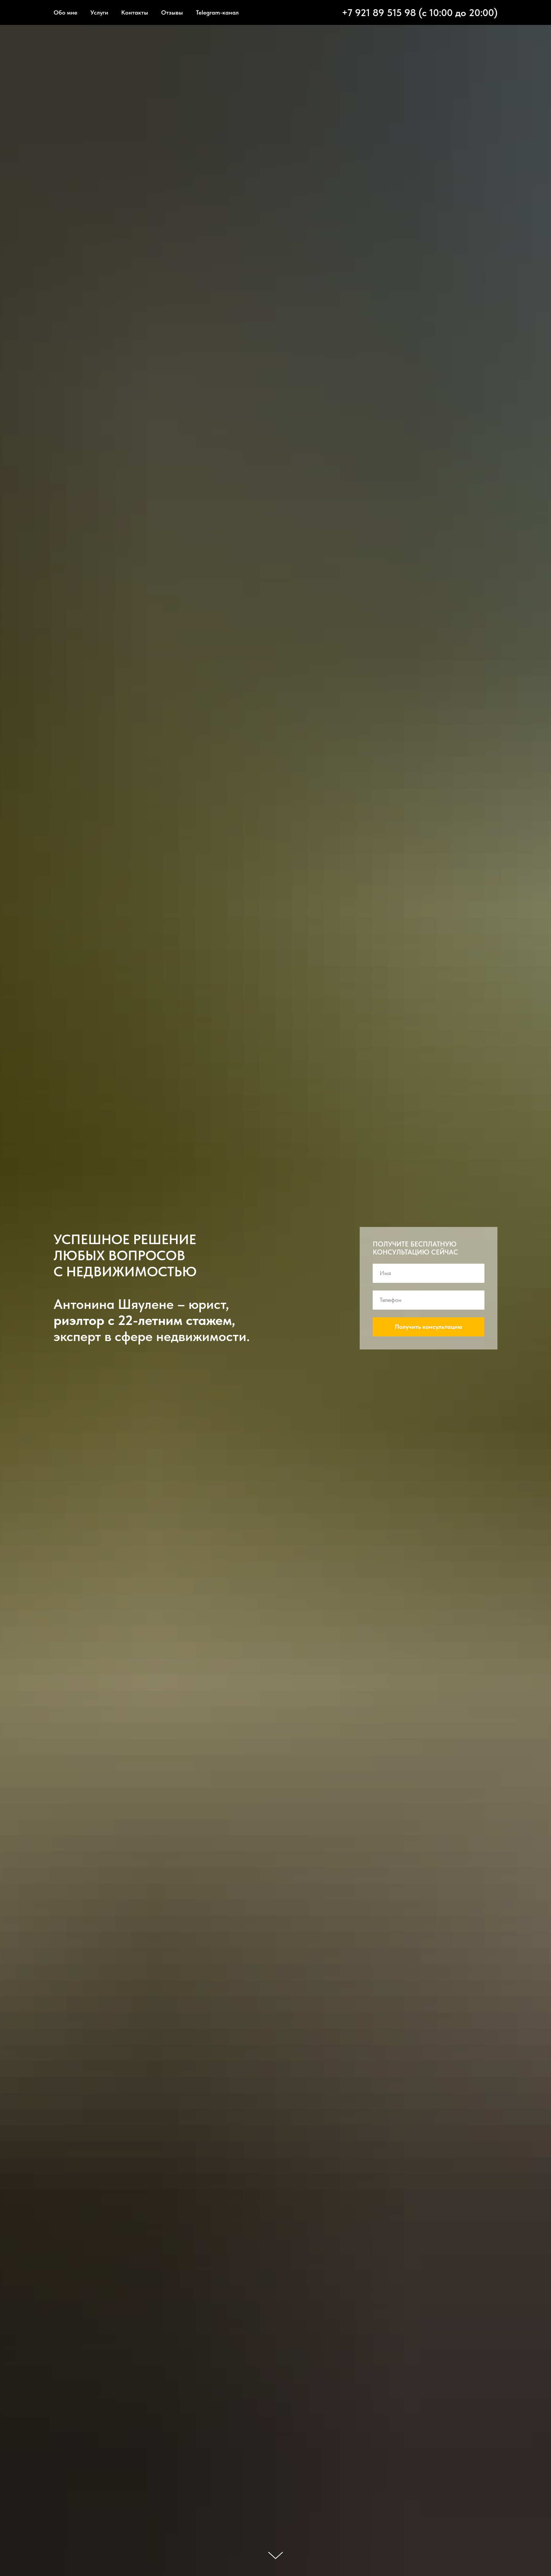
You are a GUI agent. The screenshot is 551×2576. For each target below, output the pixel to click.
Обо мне (65, 12)
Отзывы (172, 12)
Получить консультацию (428, 1326)
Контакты (134, 12)
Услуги (99, 12)
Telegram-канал (217, 12)
